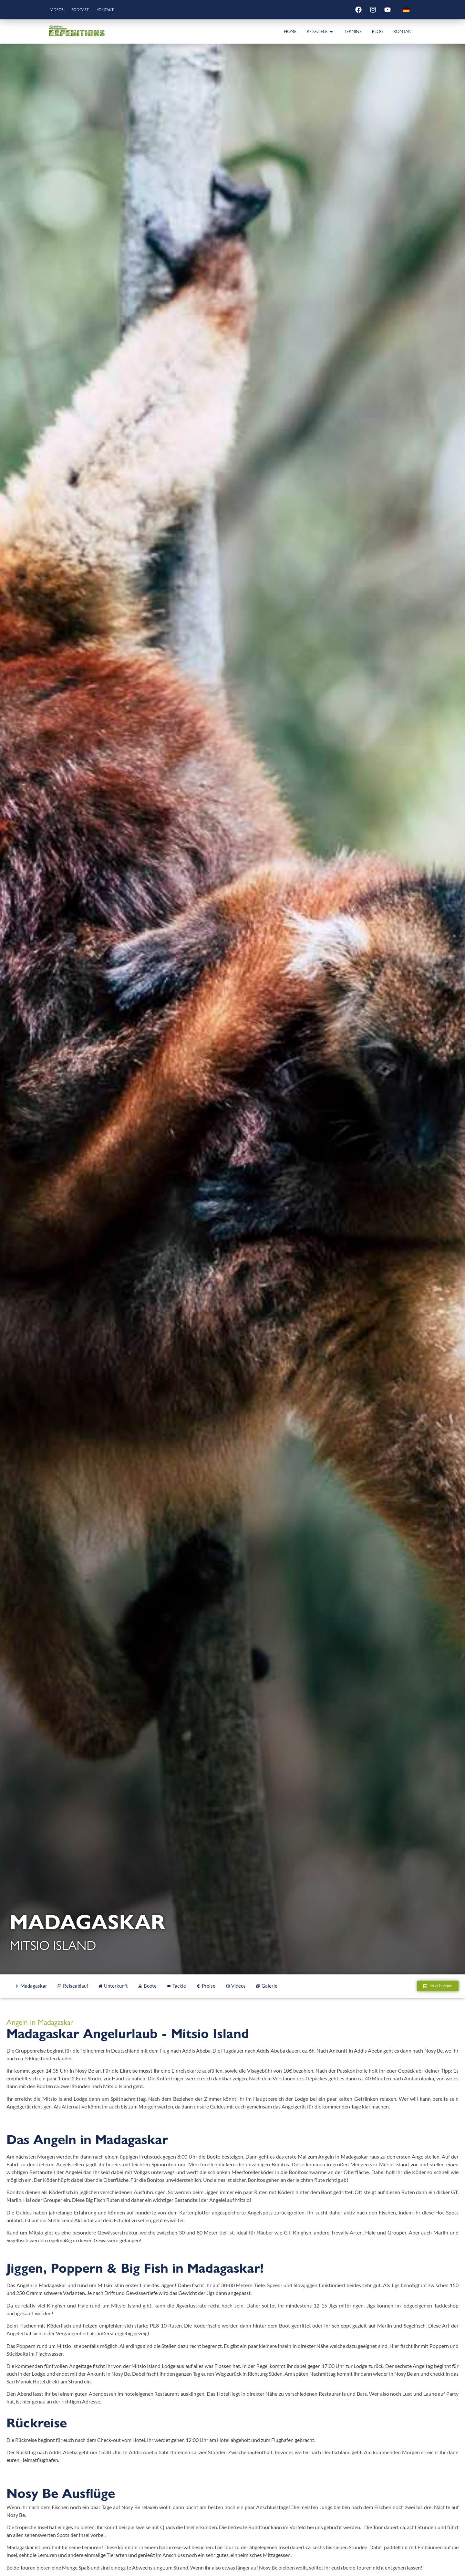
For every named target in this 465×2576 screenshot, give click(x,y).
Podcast (88, 9)
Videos (59, 9)
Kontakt (118, 9)
